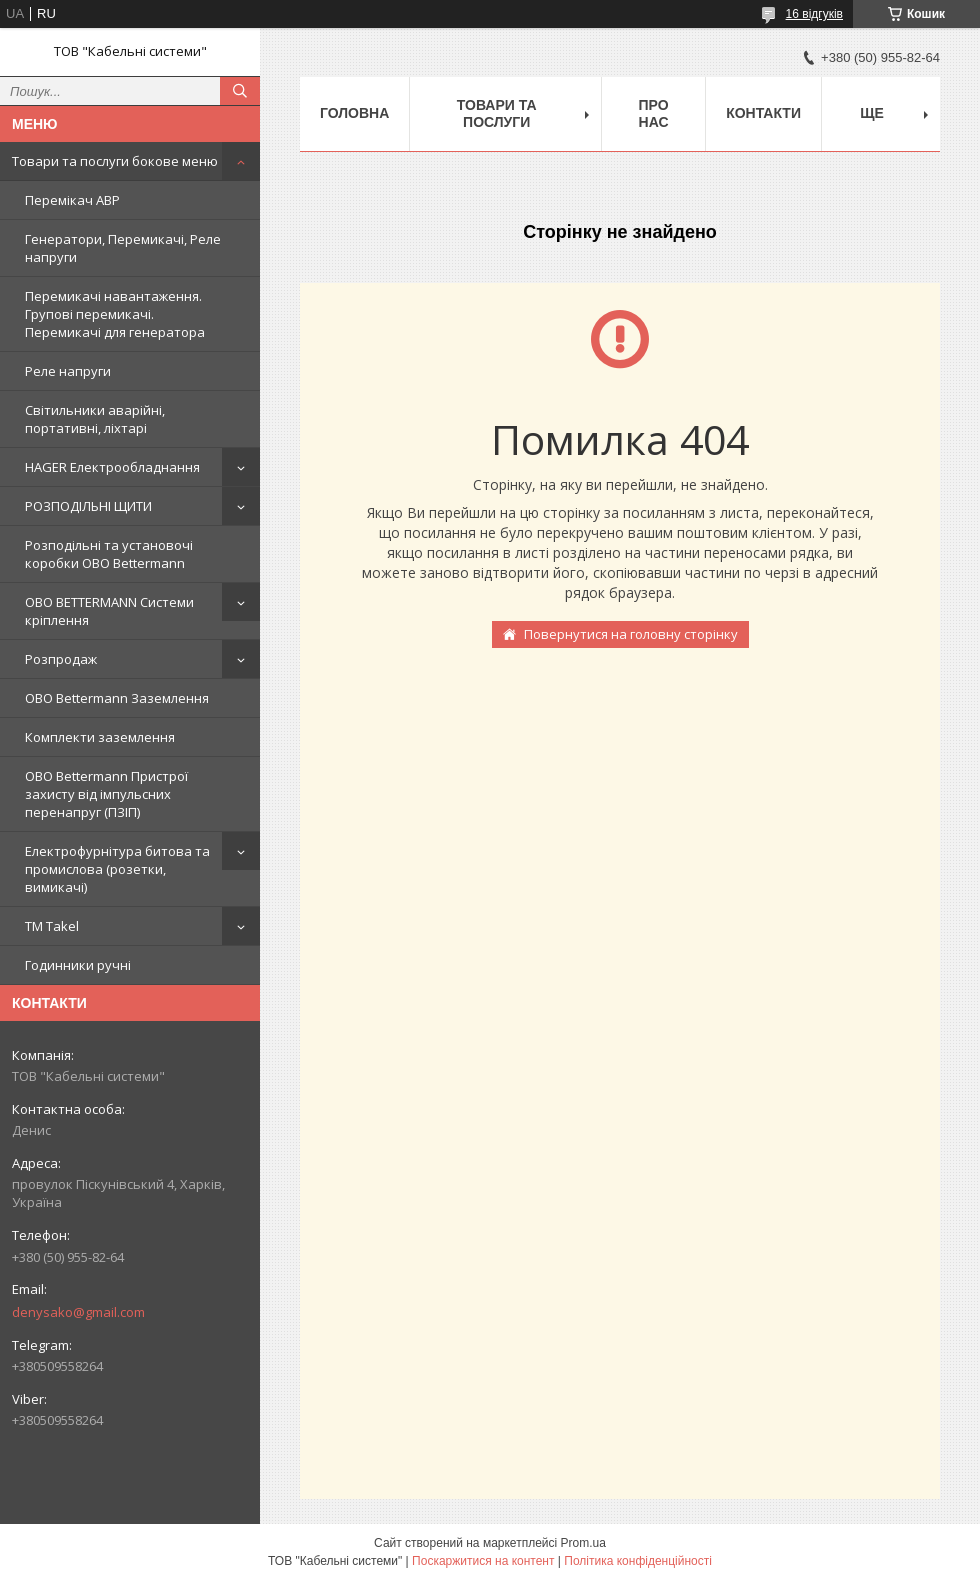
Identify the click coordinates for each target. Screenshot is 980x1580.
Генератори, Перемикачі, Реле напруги (123, 248)
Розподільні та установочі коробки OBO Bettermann (109, 554)
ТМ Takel (52, 926)
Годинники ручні (78, 965)
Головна (354, 113)
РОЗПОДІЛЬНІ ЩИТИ (88, 506)
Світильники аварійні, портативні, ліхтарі (95, 419)
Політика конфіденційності (638, 1561)
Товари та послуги (497, 113)
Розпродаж (61, 659)
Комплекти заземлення (100, 737)
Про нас (654, 113)
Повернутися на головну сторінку (631, 634)
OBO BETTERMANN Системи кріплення (109, 611)
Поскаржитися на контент (483, 1561)
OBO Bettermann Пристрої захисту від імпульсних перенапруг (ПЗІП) (106, 794)
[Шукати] (240, 91)
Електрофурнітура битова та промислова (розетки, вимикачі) (117, 869)
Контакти (763, 113)
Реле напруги (68, 371)
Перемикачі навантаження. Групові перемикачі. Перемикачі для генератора (115, 314)
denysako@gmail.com (78, 1312)
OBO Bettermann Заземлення (117, 698)
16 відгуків (814, 14)
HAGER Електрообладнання (112, 467)
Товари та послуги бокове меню (115, 161)
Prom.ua (583, 1543)
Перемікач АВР (72, 200)
